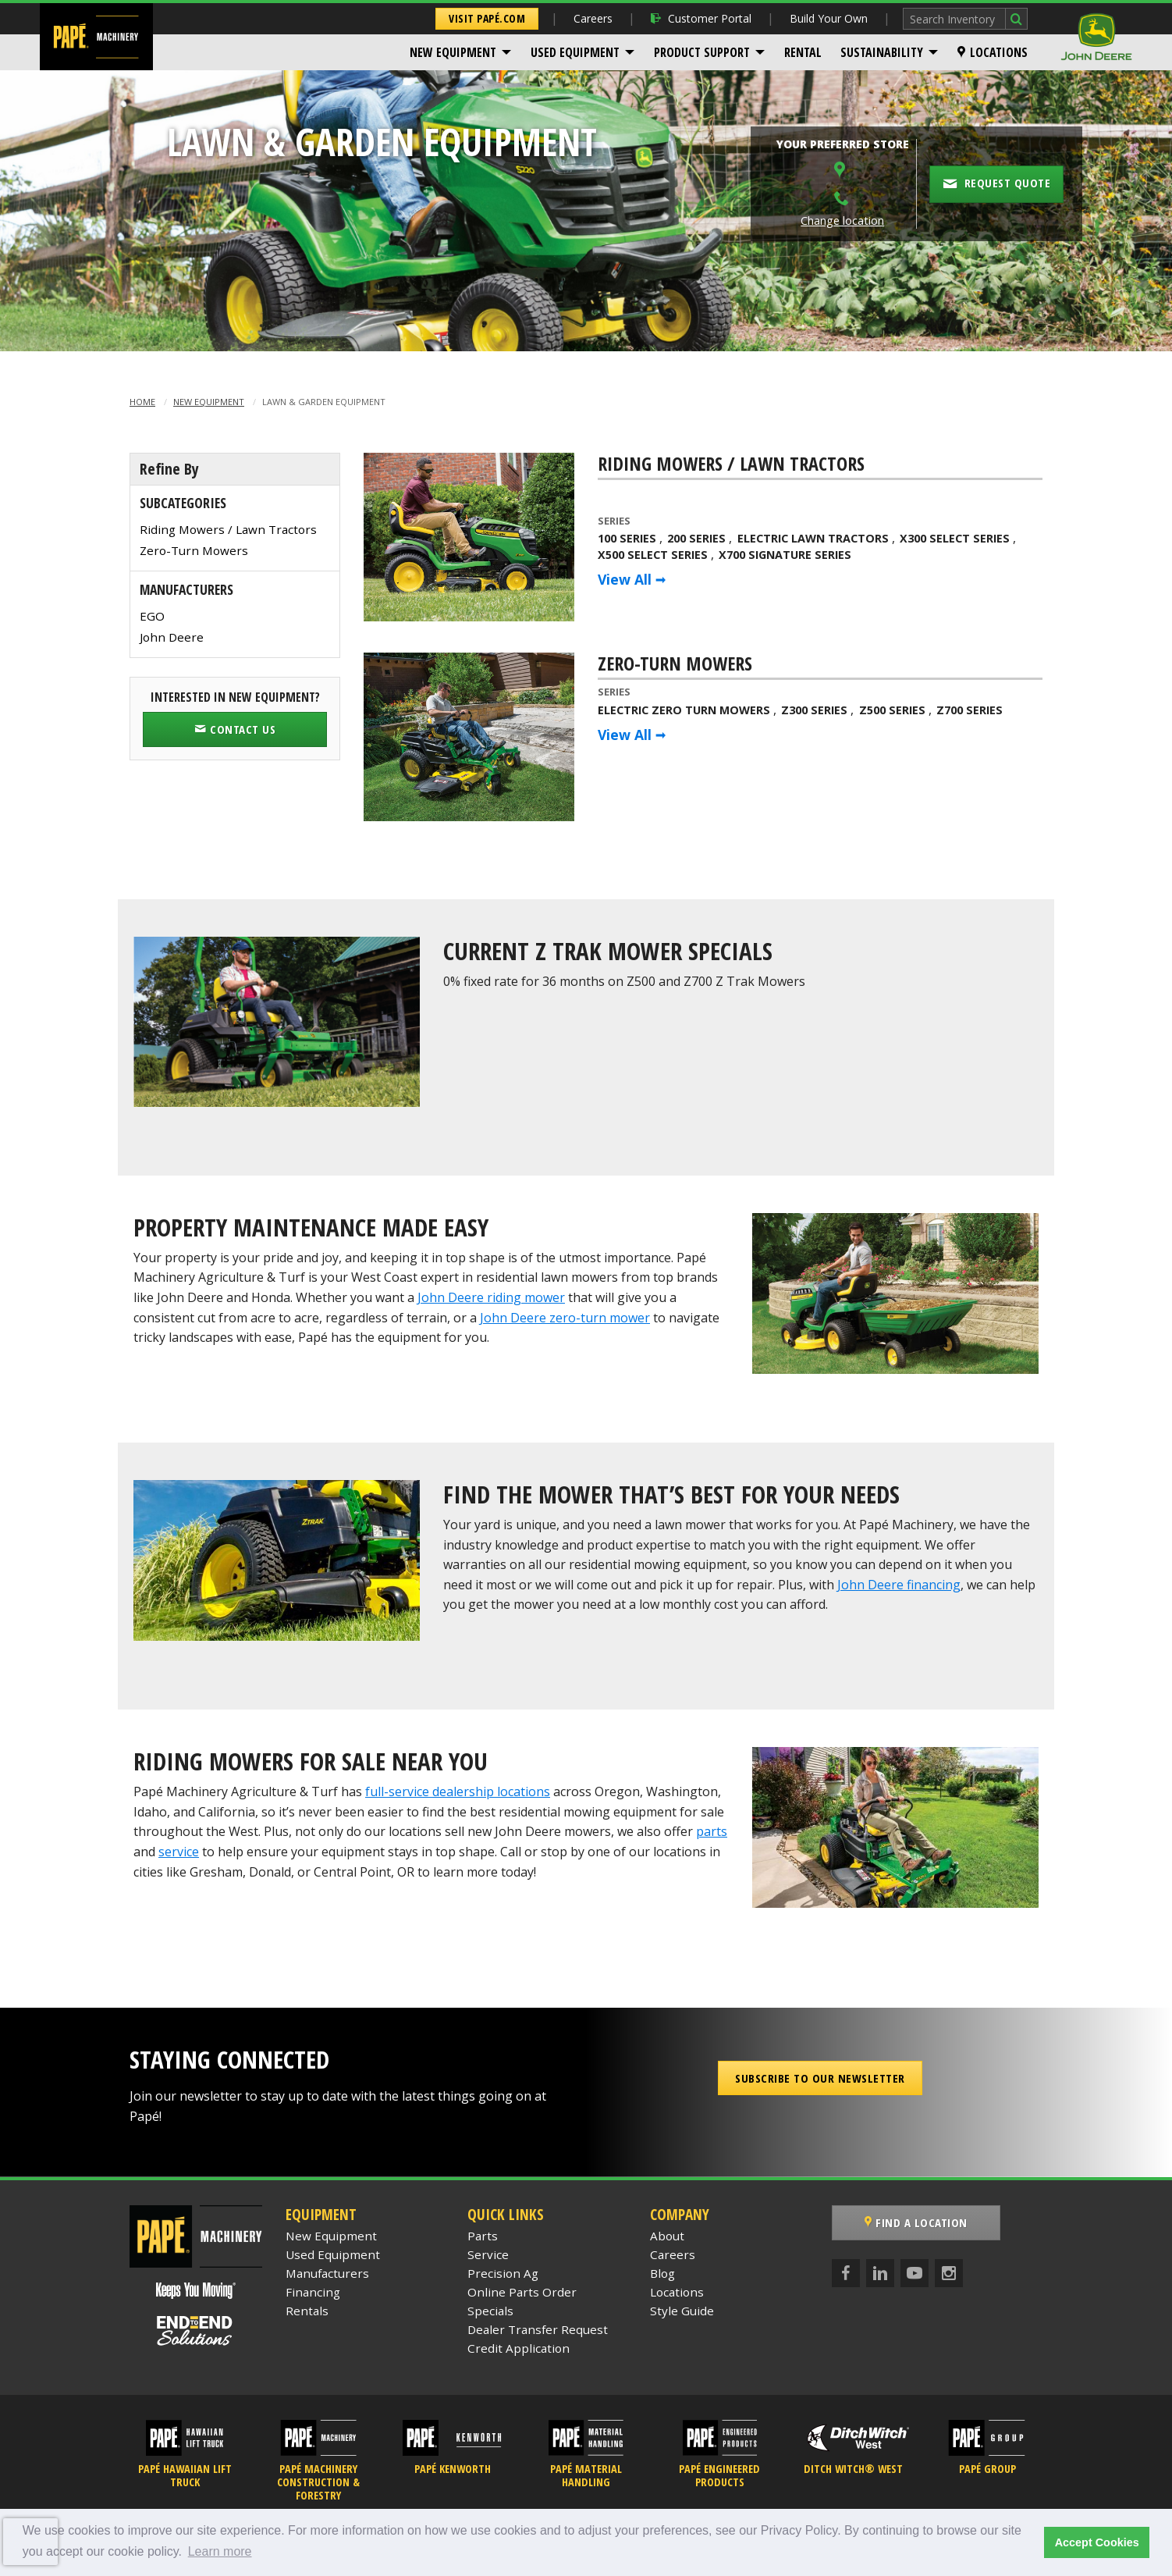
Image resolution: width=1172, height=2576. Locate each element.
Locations (992, 52)
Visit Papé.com (487, 18)
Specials (490, 2310)
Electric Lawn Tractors (813, 538)
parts (711, 1831)
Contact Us (234, 729)
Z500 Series (892, 710)
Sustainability (881, 52)
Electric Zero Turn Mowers (684, 710)
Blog (662, 2273)
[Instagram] (949, 2273)
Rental (803, 52)
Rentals (307, 2310)
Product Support (702, 52)
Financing (313, 2292)
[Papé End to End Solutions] (196, 2330)
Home (142, 401)
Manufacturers (327, 2273)
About (667, 2235)
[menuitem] (460, 52)
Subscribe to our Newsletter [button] (820, 2078)
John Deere (172, 637)
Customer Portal (701, 18)
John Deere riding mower (491, 1297)
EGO (152, 616)
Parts (482, 2235)
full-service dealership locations (457, 1791)
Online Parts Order (522, 2292)
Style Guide (682, 2310)
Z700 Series (969, 710)
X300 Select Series (955, 538)
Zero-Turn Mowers (194, 550)
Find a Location (916, 2222)
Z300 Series (814, 710)
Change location (842, 220)
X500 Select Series (653, 554)
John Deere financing (899, 1584)
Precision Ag (502, 2273)
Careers (593, 18)
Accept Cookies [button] (1097, 2542)
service (178, 1851)
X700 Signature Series (785, 554)
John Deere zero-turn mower (565, 1317)
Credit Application (518, 2348)
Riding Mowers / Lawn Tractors (228, 529)
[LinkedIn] (880, 2273)
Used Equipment (575, 52)
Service (488, 2254)
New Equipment (453, 52)
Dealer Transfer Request (537, 2329)
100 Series (627, 538)
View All (625, 579)
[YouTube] (914, 2273)
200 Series (696, 538)
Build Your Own (829, 18)
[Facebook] (846, 2273)
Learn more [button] (220, 2551)
